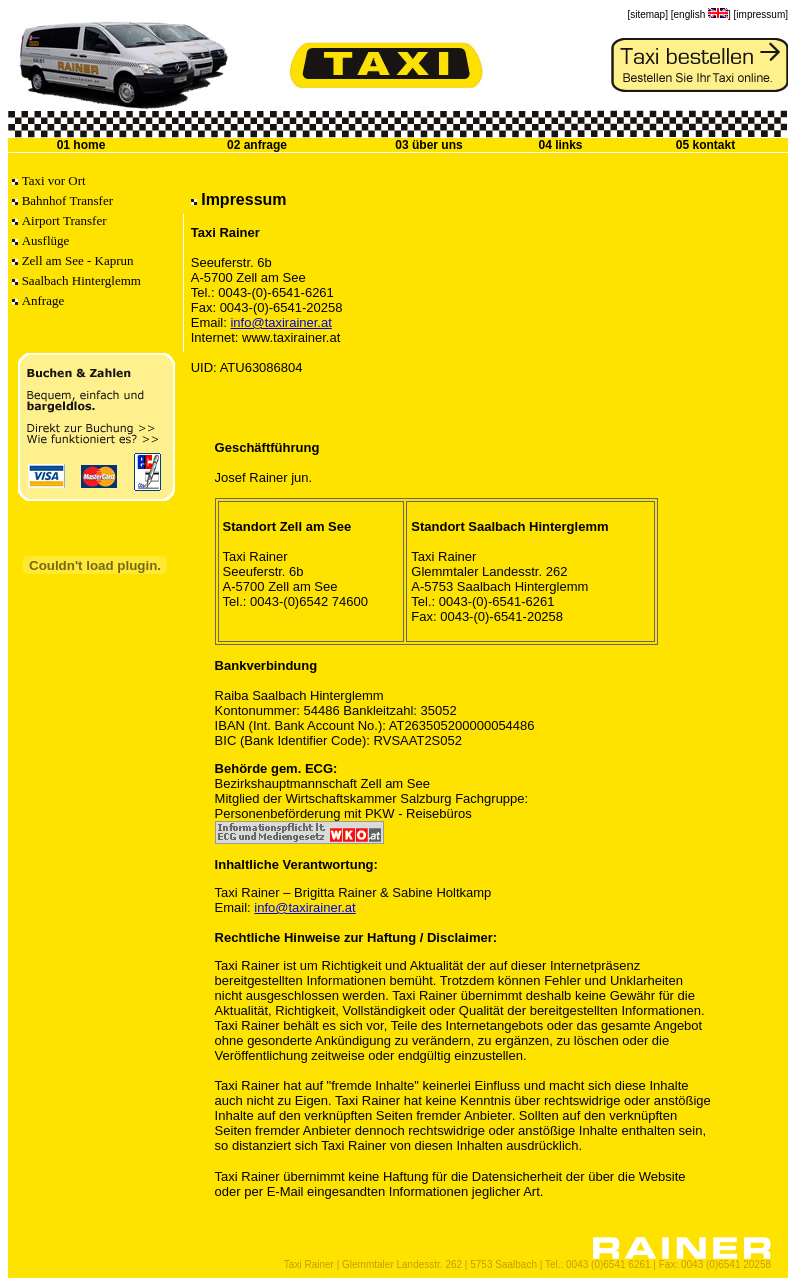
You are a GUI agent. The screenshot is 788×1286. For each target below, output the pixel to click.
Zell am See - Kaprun (78, 260)
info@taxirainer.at (280, 322)
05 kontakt (705, 145)
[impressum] (761, 14)
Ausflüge (46, 240)
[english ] (701, 14)
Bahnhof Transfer (67, 200)
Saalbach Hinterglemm (81, 280)
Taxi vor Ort (54, 180)
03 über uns (428, 145)
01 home (81, 145)
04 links (560, 145)
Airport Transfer (64, 220)
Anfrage (43, 300)
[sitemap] (647, 14)
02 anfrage (257, 145)
